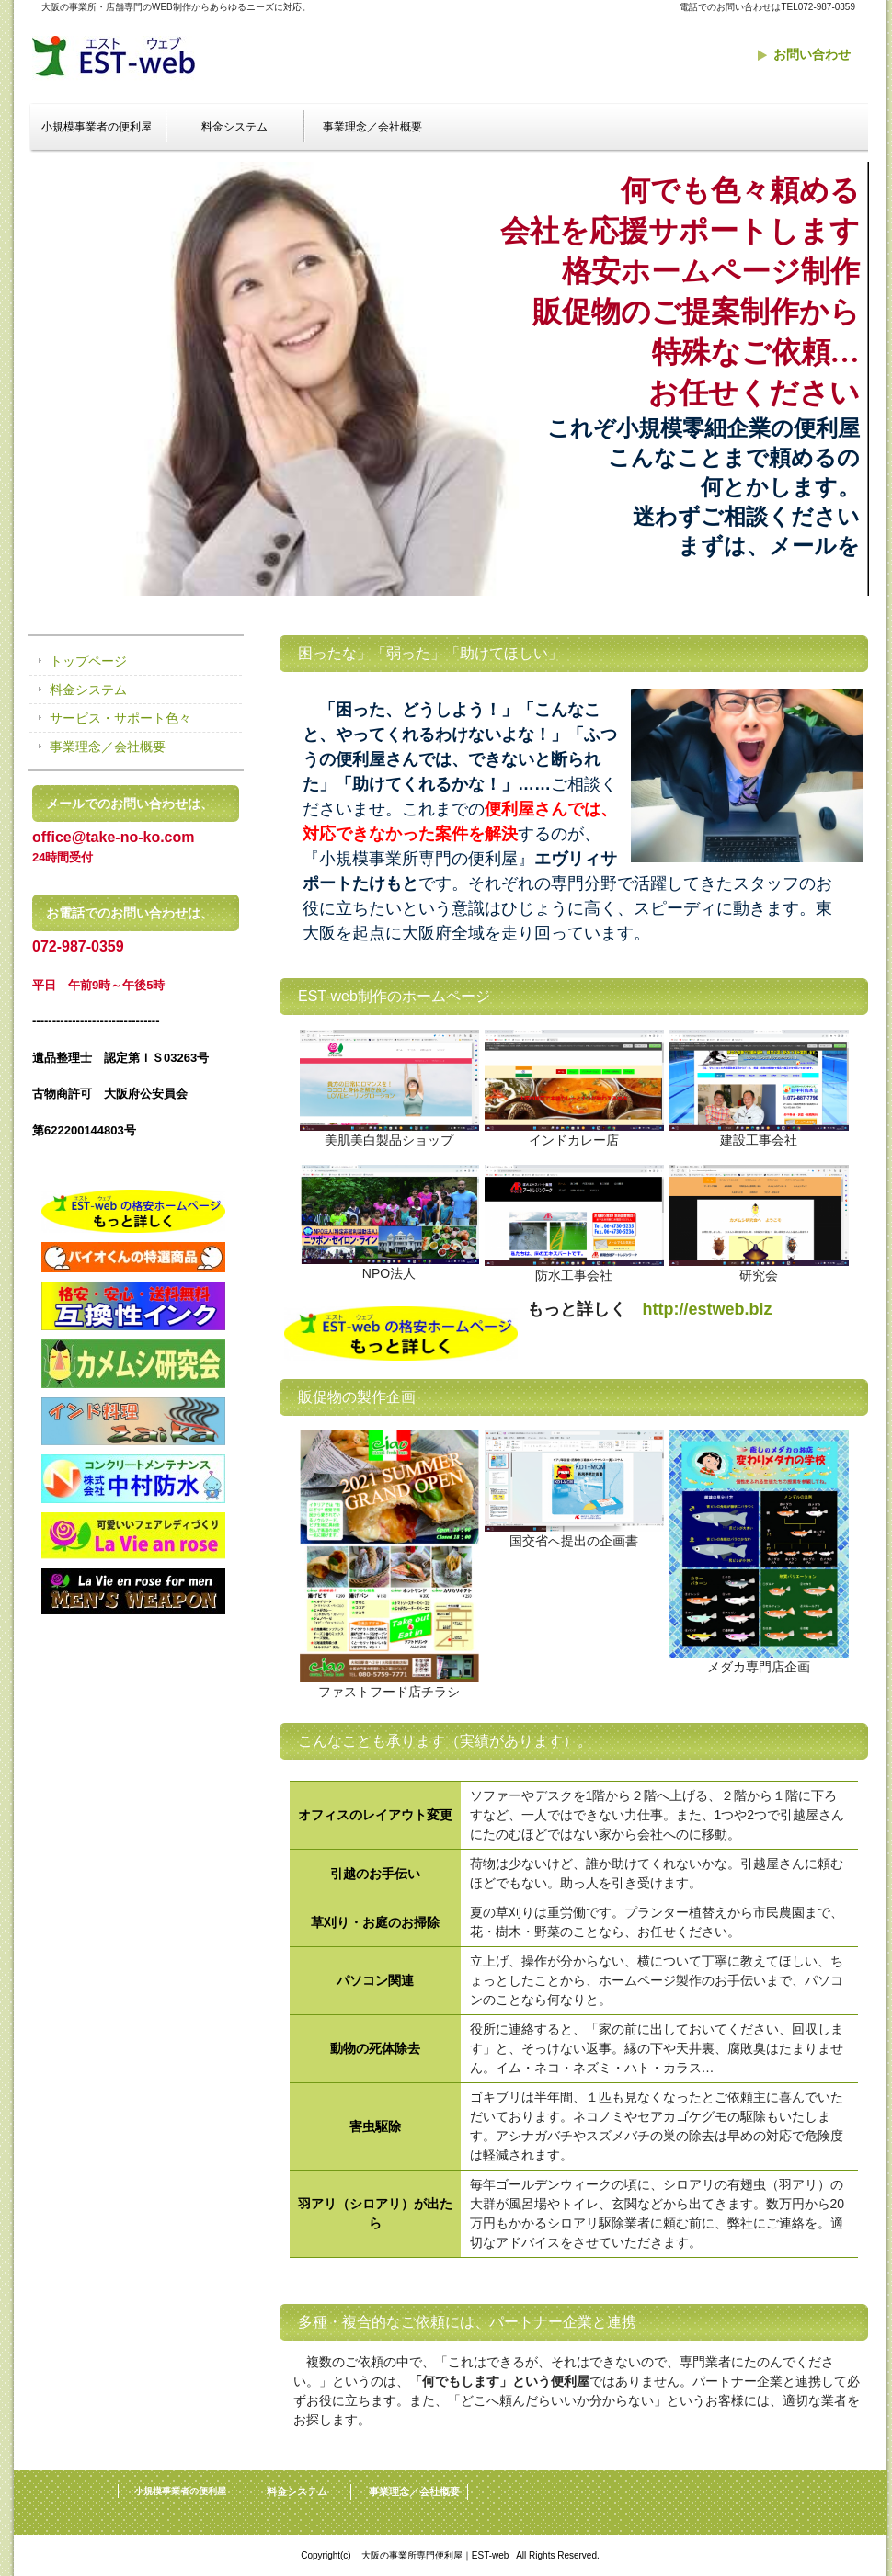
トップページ (88, 661)
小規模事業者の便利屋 (96, 126)
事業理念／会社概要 (372, 126)
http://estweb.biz (707, 1309)
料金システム (234, 126)
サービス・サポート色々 (120, 718)
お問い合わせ (812, 54)
